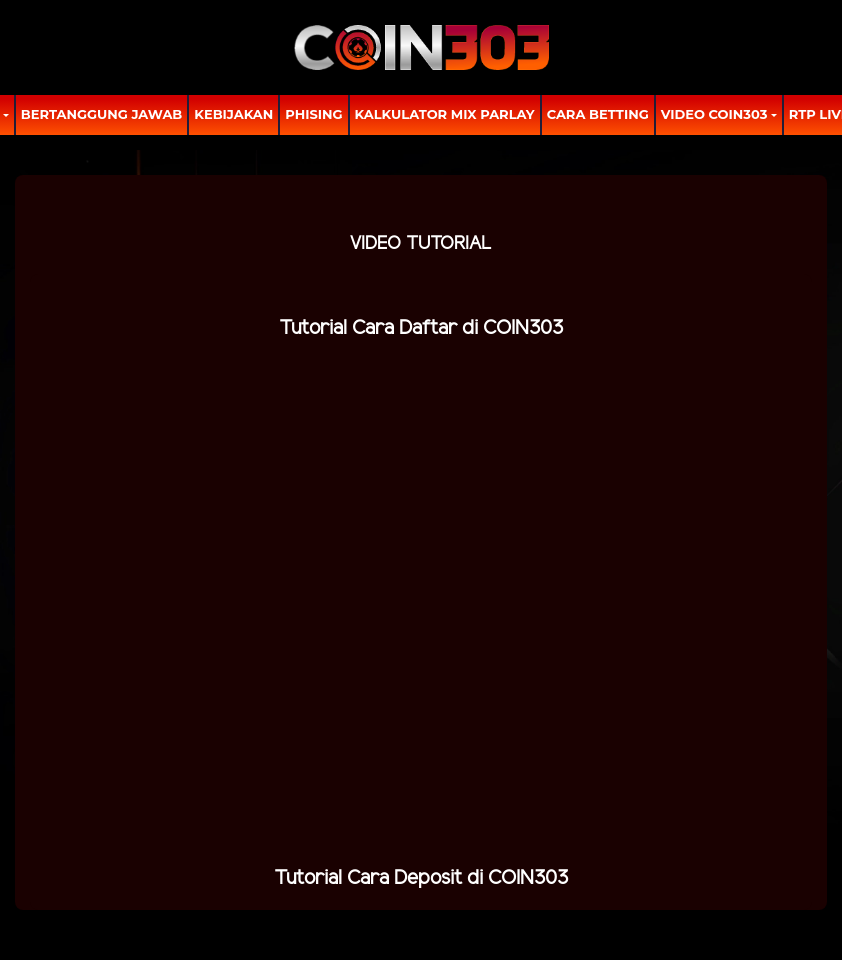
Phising (313, 114)
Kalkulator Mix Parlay (445, 114)
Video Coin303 (714, 114)
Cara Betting (598, 114)
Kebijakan (233, 114)
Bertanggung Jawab (101, 114)
